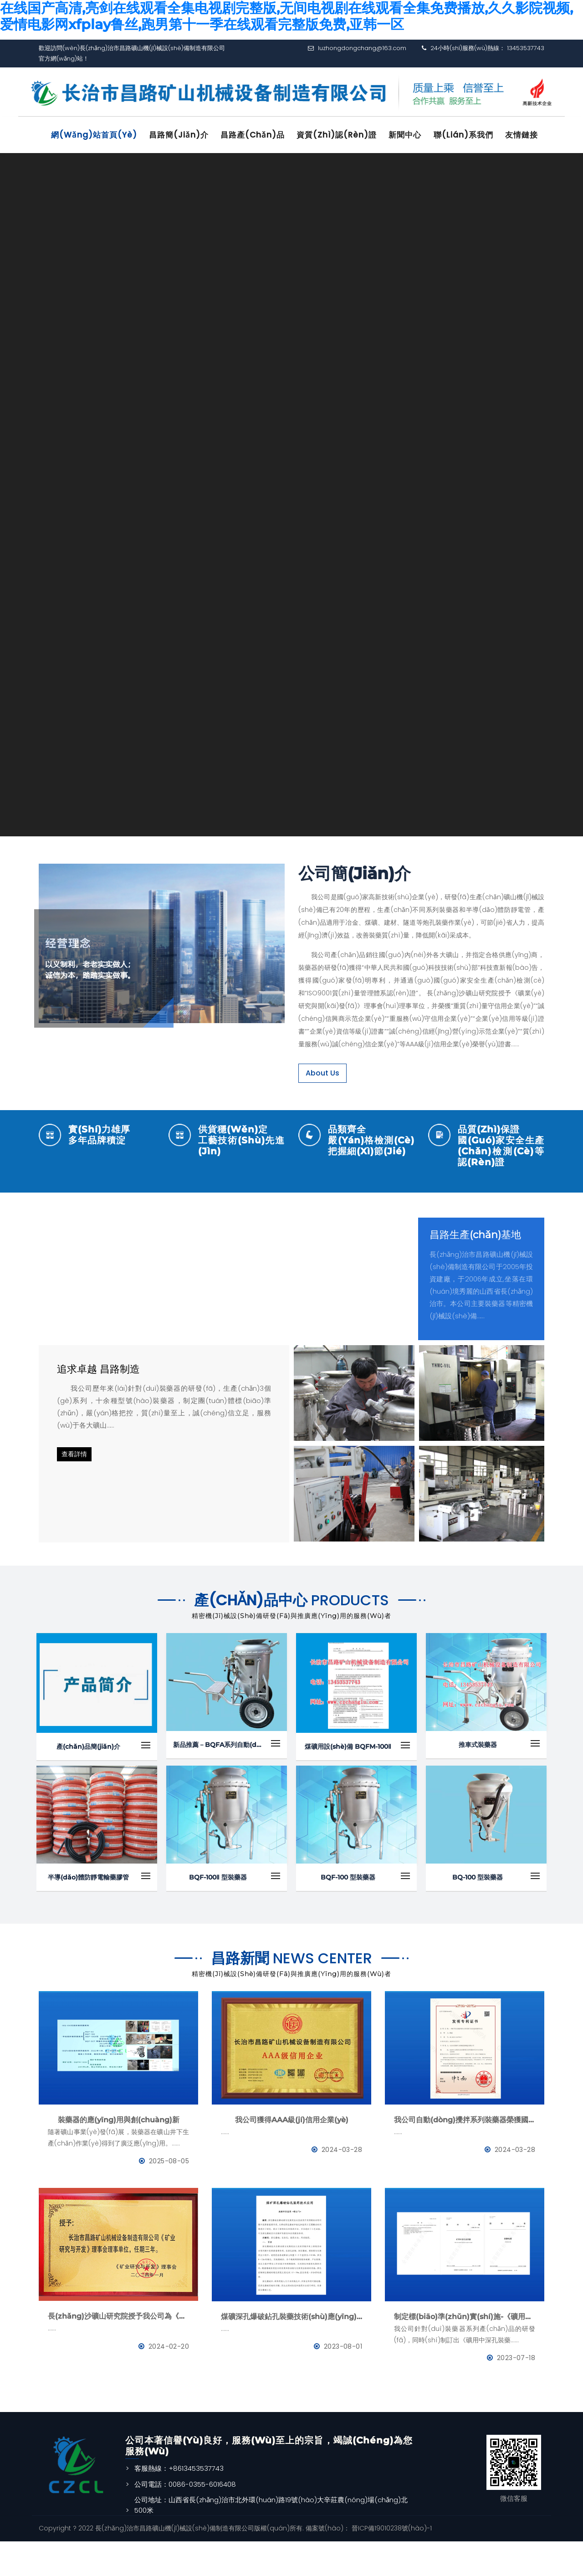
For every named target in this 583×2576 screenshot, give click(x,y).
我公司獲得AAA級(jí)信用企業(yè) (291, 2154)
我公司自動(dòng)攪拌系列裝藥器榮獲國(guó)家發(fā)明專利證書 (464, 2154)
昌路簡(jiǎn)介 (183, 134)
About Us (322, 1107)
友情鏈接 (69, 171)
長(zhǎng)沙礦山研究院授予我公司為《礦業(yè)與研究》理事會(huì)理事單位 (118, 2350)
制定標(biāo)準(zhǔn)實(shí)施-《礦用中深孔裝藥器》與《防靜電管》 (464, 2350)
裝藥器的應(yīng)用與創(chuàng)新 (118, 2154)
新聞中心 (416, 134)
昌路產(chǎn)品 (259, 134)
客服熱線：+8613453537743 (179, 2503)
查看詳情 (74, 1488)
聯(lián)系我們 (476, 134)
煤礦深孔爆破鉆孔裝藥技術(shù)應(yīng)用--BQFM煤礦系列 (291, 2350)
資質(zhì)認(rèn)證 (346, 134)
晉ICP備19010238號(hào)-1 (391, 2562)
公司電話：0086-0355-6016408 (185, 2519)
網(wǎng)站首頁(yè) (96, 134)
